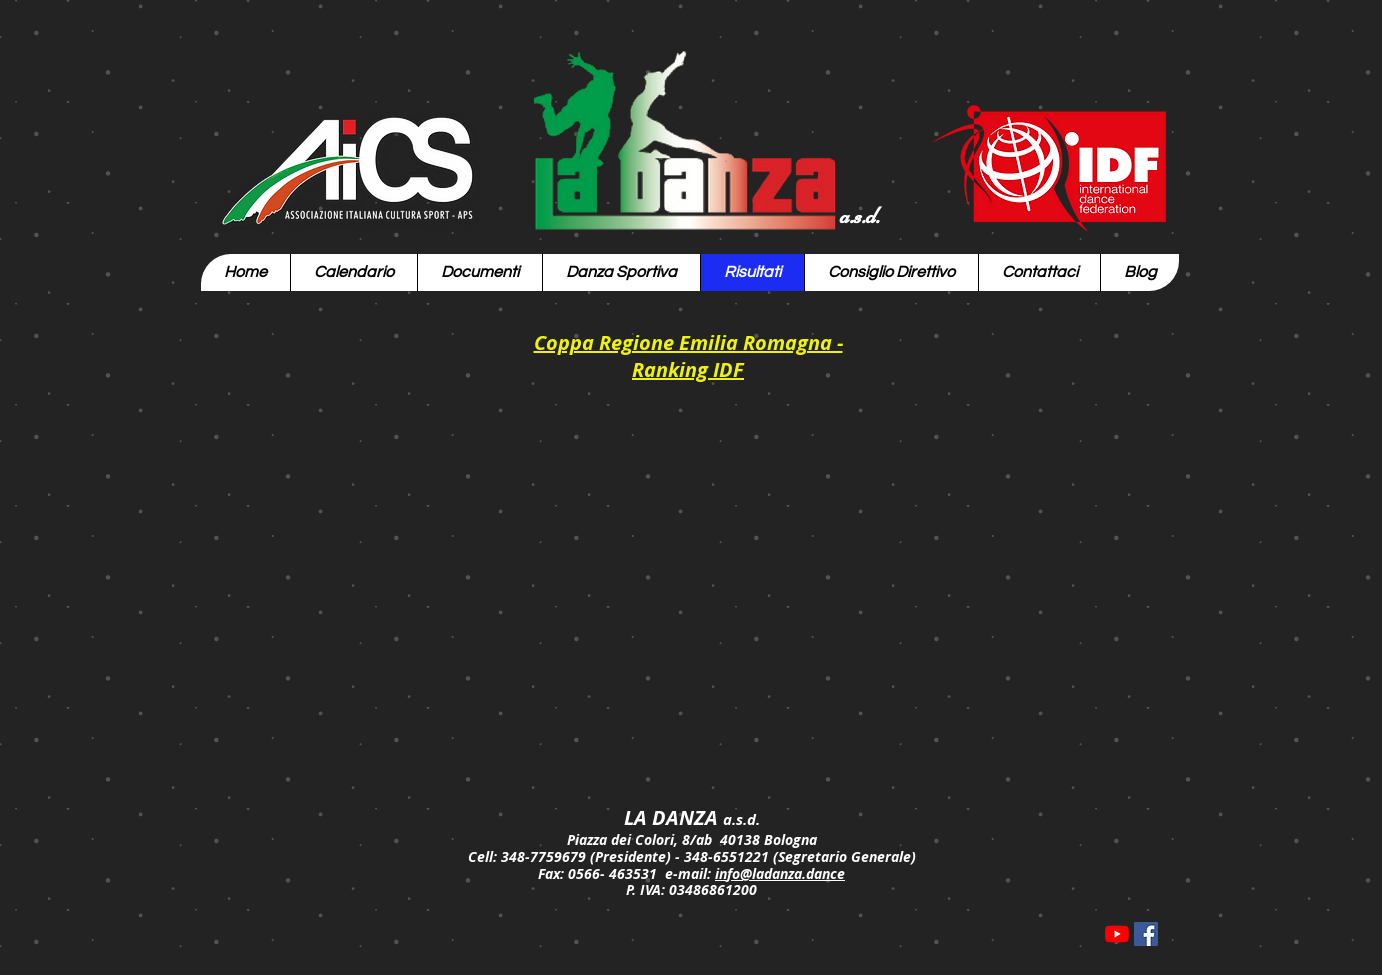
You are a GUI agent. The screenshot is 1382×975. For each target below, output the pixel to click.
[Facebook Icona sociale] (1146, 934)
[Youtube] (1117, 934)
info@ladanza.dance (780, 873)
